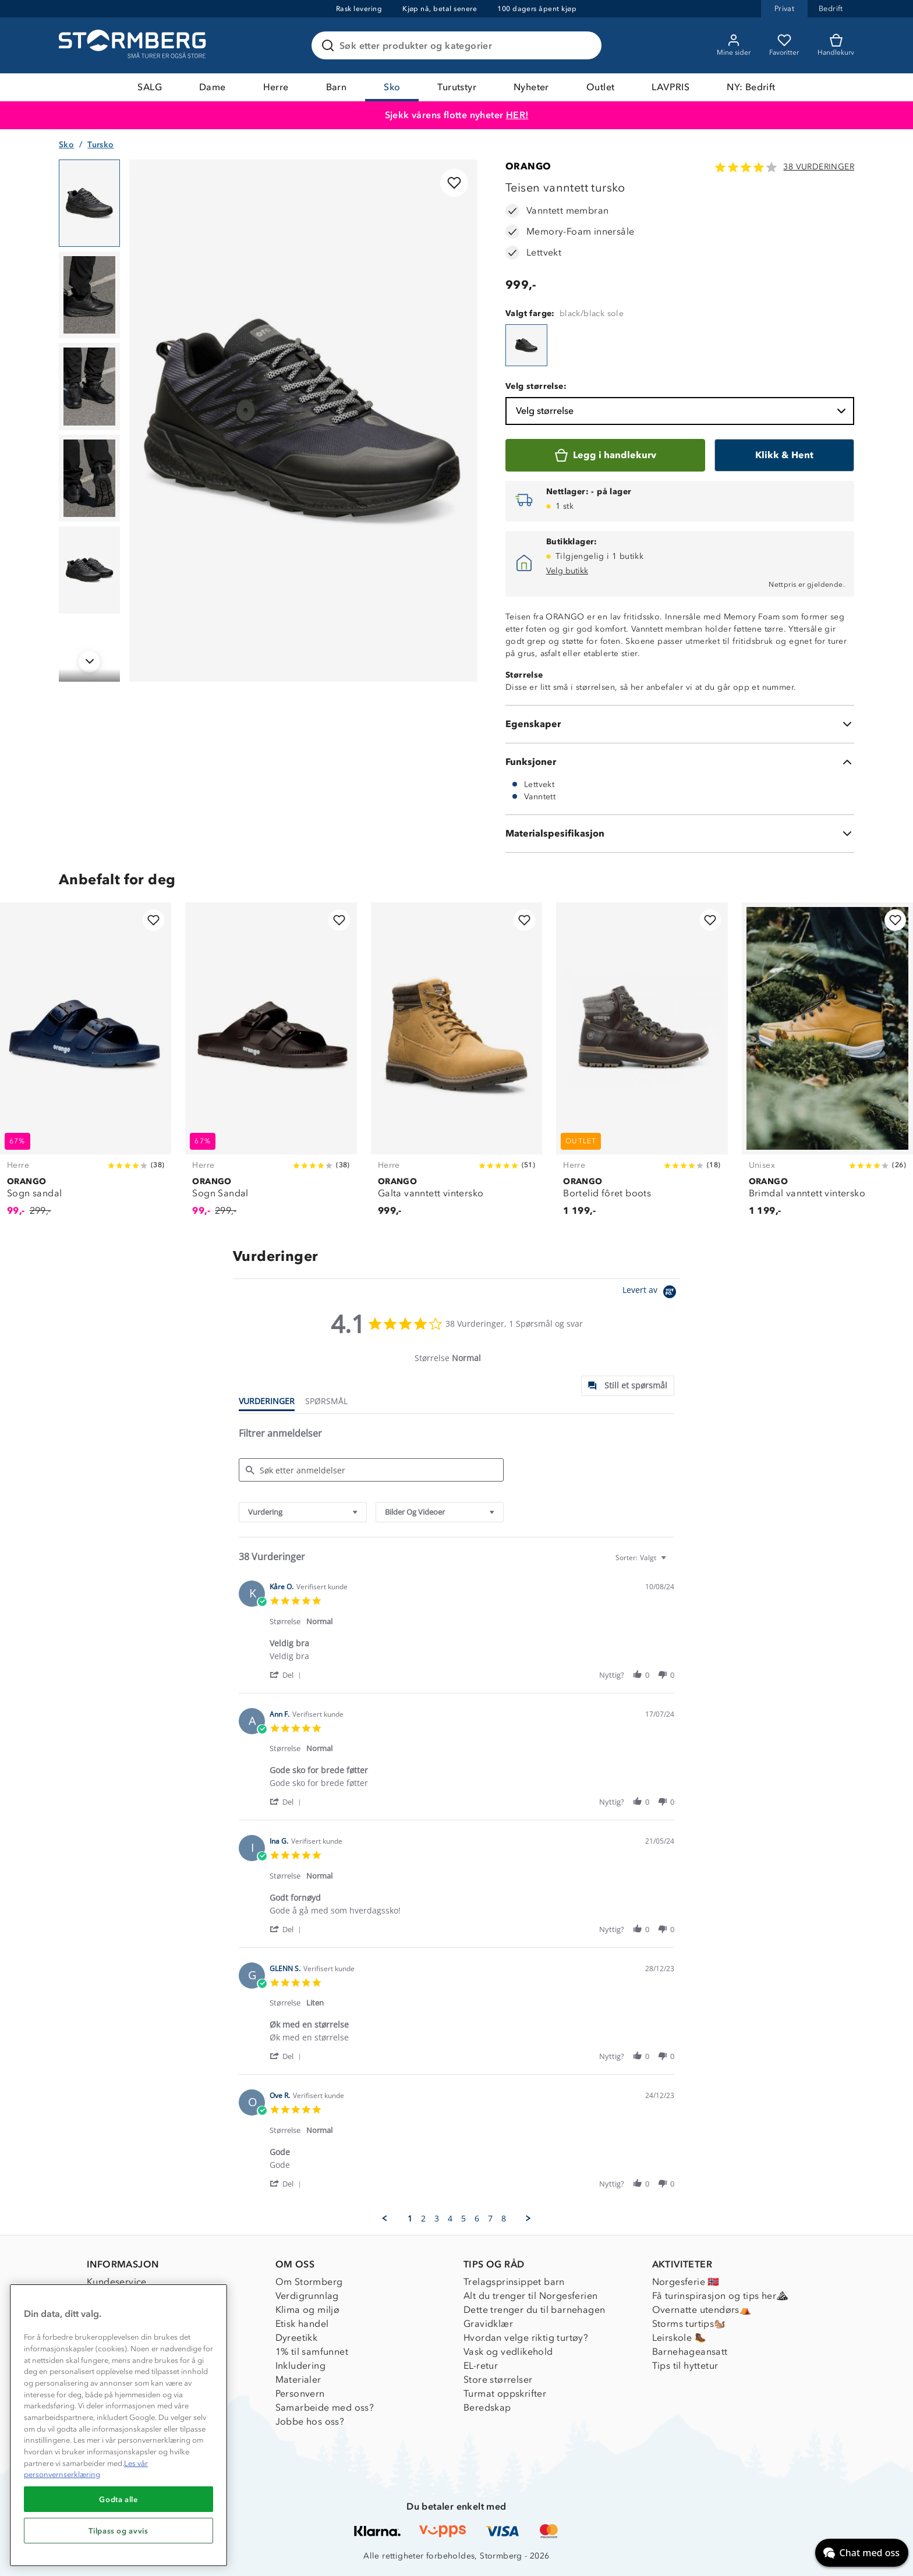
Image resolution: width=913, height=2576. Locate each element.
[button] (287, 1674)
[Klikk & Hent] (784, 455)
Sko (392, 87)
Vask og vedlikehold (508, 2351)
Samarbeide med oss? (324, 2407)
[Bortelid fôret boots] (641, 1065)
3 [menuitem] (436, 2218)
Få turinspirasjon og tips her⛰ (720, 2295)
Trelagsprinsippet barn (514, 2281)
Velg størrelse (682, 411)
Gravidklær (488, 2323)
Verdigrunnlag (307, 2295)
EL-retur (480, 2365)
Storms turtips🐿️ (689, 2323)
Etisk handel (302, 2323)
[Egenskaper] (679, 724)
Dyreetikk (296, 2337)
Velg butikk (567, 571)
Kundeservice (117, 2281)
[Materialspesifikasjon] (679, 834)
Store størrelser (497, 2379)
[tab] (627, 1386)
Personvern (300, 2393)
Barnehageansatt (690, 2351)
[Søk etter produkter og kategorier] (458, 45)
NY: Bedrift (751, 87)
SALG (149, 87)
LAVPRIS (670, 87)
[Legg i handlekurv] (605, 455)
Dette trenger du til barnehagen (534, 2309)
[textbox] (671, 1562)
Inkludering (300, 2365)
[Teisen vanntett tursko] (526, 345)
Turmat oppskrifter (504, 2393)
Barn (336, 87)
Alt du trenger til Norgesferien (530, 2295)
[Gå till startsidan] (134, 45)
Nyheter (531, 87)
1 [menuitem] (410, 2218)
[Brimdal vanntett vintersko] (827, 1065)
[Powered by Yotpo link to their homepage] (651, 1293)
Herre (276, 87)
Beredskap (487, 2407)
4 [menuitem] (450, 2218)
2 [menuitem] (423, 2218)
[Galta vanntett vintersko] (456, 1065)
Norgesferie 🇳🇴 (686, 2281)
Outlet (600, 87)
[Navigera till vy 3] (89, 386)
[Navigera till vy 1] (89, 203)
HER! (517, 115)
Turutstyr (456, 87)
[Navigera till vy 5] (89, 570)
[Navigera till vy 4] (89, 478)
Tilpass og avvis (118, 2530)
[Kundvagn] (836, 45)
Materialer (298, 2379)
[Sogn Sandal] (270, 1065)
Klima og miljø (307, 2309)
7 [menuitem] (490, 2218)
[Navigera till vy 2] (89, 295)
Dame (212, 87)
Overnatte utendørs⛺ (702, 2309)
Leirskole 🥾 (679, 2337)
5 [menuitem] (463, 2218)
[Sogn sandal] (85, 1065)
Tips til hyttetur (685, 2365)
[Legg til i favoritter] (454, 183)
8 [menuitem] (503, 2218)
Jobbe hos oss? (310, 2421)
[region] (118, 2425)
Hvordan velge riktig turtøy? (525, 2337)
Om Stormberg (309, 2281)
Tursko (100, 145)
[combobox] (303, 1512)
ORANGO (528, 166)
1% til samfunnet (311, 2351)
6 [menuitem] (477, 2218)
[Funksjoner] (679, 762)
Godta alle (118, 2499)
